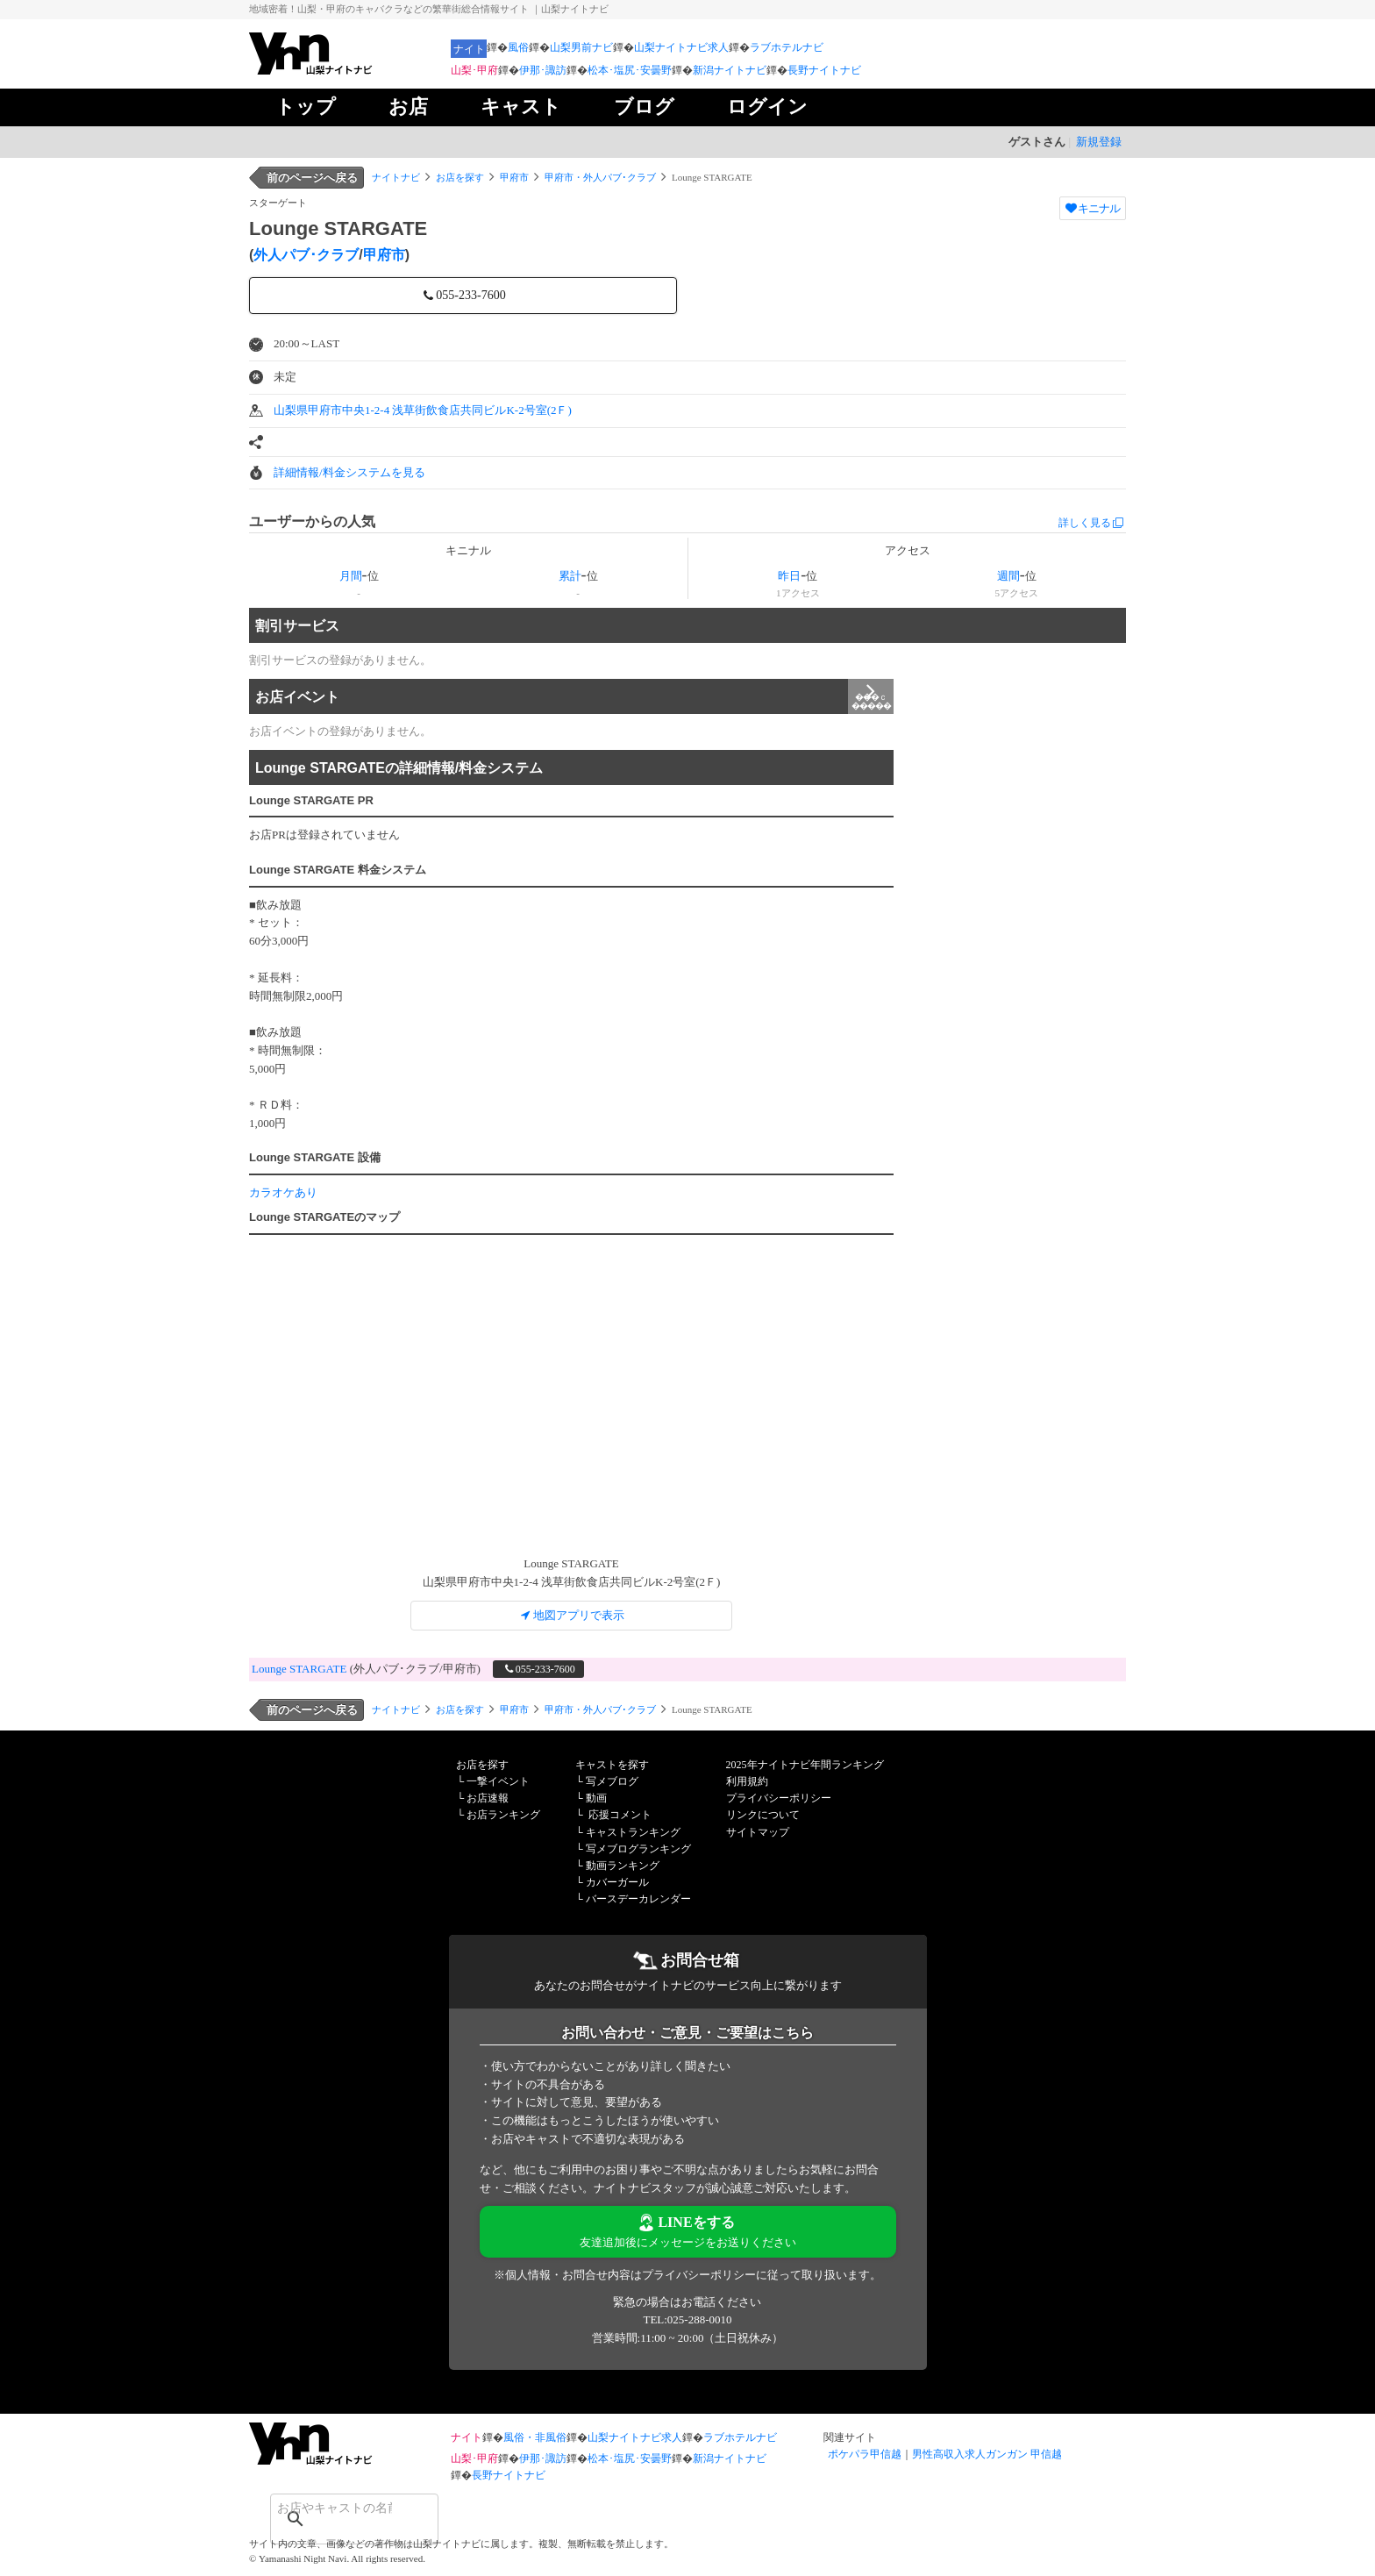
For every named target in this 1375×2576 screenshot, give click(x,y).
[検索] (331, 2507)
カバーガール (617, 1882)
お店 (408, 107)
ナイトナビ (396, 177)
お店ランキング (503, 1815)
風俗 (518, 47)
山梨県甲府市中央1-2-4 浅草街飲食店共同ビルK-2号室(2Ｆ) (423, 410)
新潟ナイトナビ (729, 70)
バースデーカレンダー (638, 1899)
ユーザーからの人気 (312, 521)
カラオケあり (283, 1192)
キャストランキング (633, 1832)
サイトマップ (757, 1832)
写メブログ (612, 1781)
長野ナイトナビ (824, 70)
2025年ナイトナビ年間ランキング (805, 1765)
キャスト (521, 107)
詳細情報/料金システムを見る (349, 472)
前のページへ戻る (312, 177)
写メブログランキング (638, 1849)
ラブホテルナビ (786, 47)
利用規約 (747, 1781)
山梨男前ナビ (581, 47)
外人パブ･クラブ (306, 254)
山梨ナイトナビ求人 (681, 47)
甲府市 (514, 177)
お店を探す (460, 177)
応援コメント (620, 1815)
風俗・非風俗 (534, 2437)
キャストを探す (612, 1765)
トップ (305, 107)
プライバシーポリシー (778, 1798)
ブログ (644, 107)
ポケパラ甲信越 (864, 2454)
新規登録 (1099, 141)
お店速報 (488, 1798)
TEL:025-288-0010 (687, 2319)
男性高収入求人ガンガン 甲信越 (987, 2454)
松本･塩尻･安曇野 (630, 70)
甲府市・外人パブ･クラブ (600, 177)
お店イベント (574, 696)
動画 (596, 1798)
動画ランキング (622, 1865)
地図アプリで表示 (571, 1615)
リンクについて (763, 1815)
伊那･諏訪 (542, 70)
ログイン (767, 107)
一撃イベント (498, 1781)
